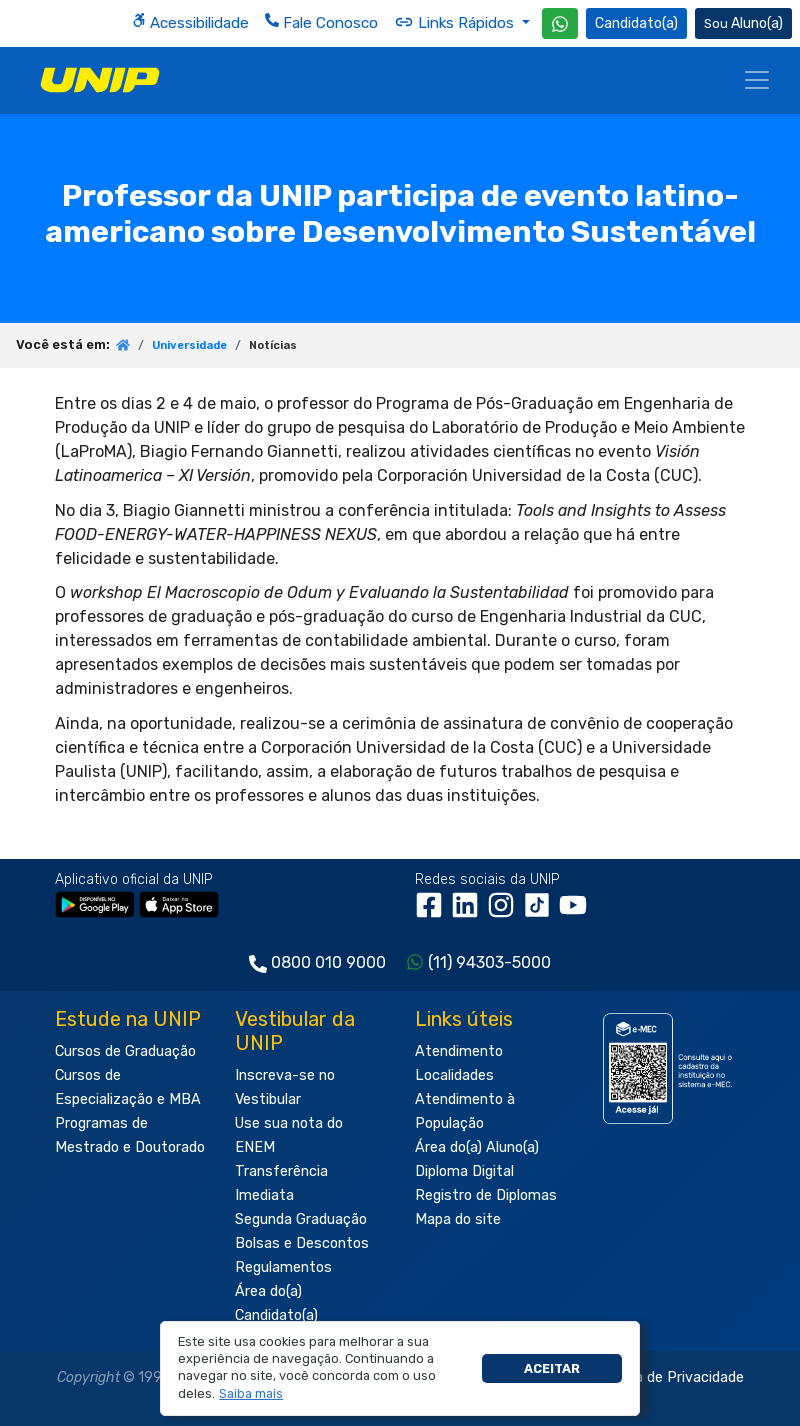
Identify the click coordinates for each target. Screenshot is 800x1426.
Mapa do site (458, 1219)
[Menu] (757, 80)
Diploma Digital (464, 1171)
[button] (251, 1394)
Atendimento (459, 1051)
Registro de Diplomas (486, 1195)
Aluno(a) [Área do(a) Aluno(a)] (743, 23)
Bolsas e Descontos (302, 1243)
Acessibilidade (190, 22)
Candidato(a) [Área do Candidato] (636, 23)
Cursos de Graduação (125, 1051)
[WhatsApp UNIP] (560, 23)
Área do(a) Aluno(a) (477, 1147)
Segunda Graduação (301, 1219)
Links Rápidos (456, 22)
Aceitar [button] (552, 1368)
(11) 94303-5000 (489, 962)
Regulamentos (283, 1267)
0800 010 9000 (328, 962)
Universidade (189, 345)
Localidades (454, 1075)
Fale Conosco (321, 22)
